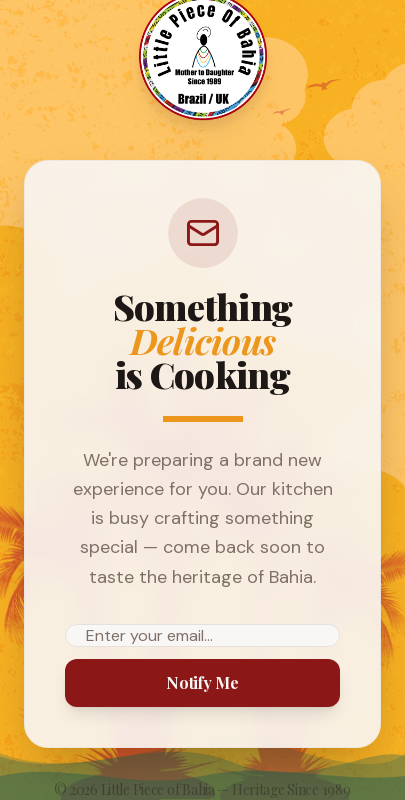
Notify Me (202, 682)
